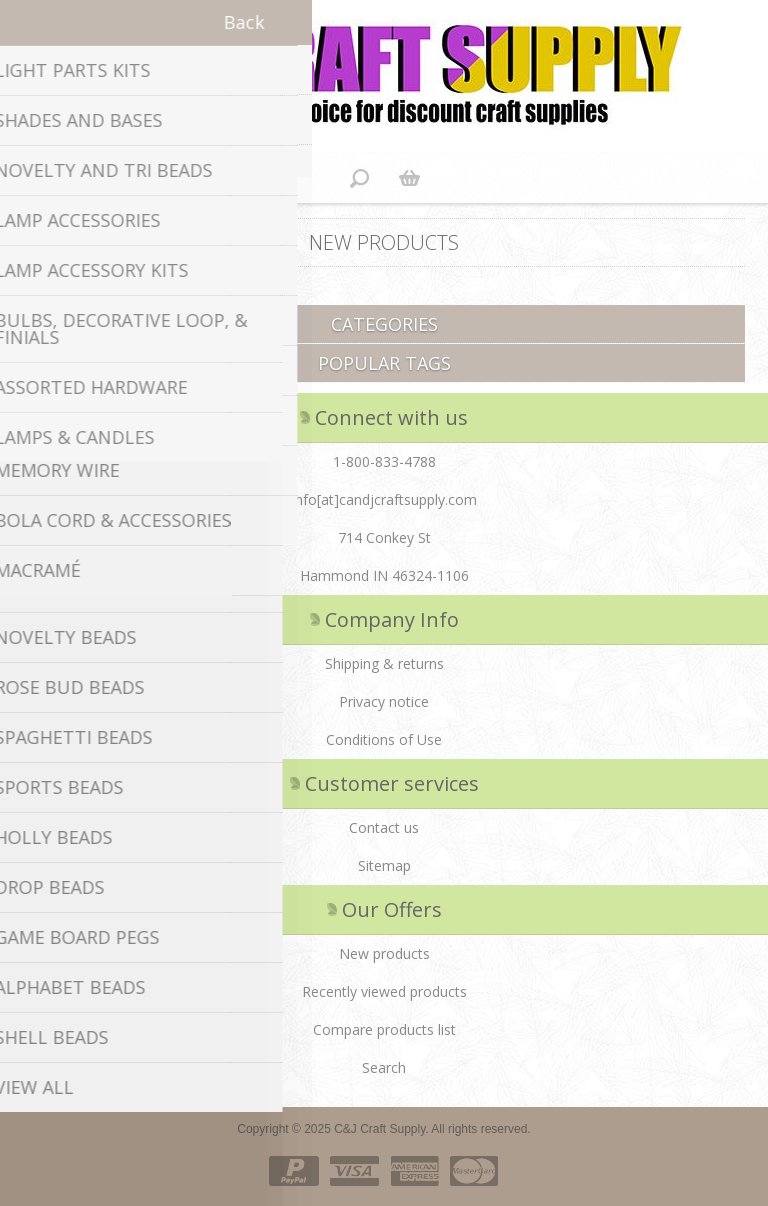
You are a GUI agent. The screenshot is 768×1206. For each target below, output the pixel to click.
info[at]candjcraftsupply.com (384, 499)
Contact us (384, 827)
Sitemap (384, 865)
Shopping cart (409, 178)
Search (384, 1067)
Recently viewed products (384, 991)
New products (384, 953)
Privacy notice (384, 701)
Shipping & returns (384, 663)
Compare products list (384, 1029)
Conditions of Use (384, 739)
